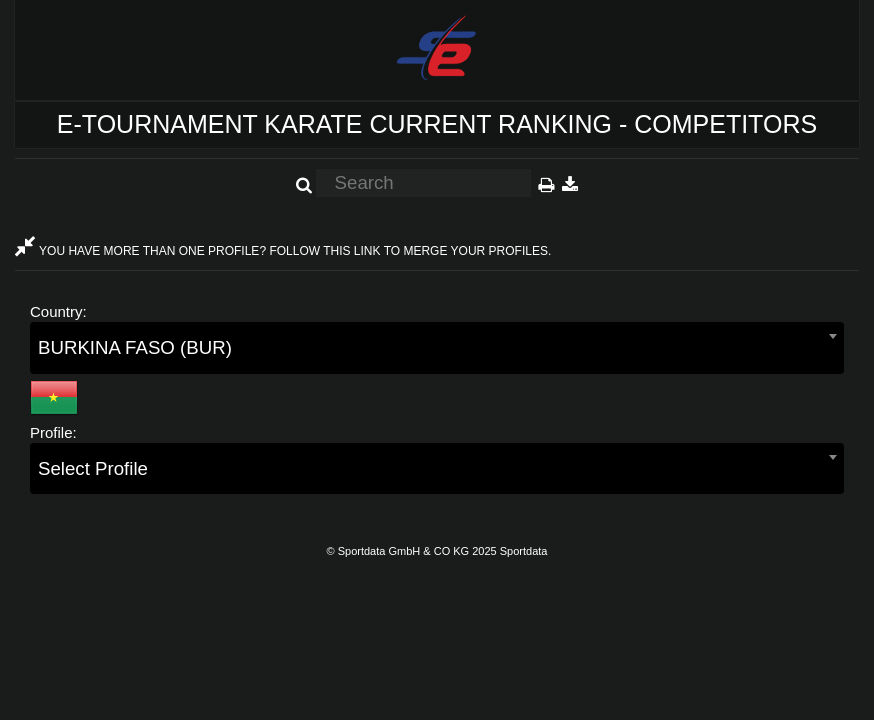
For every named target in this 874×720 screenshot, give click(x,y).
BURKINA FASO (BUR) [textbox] (135, 347)
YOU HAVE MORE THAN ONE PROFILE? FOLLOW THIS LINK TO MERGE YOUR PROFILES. (283, 251)
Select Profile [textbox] (93, 468)
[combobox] (437, 347)
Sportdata (524, 551)
